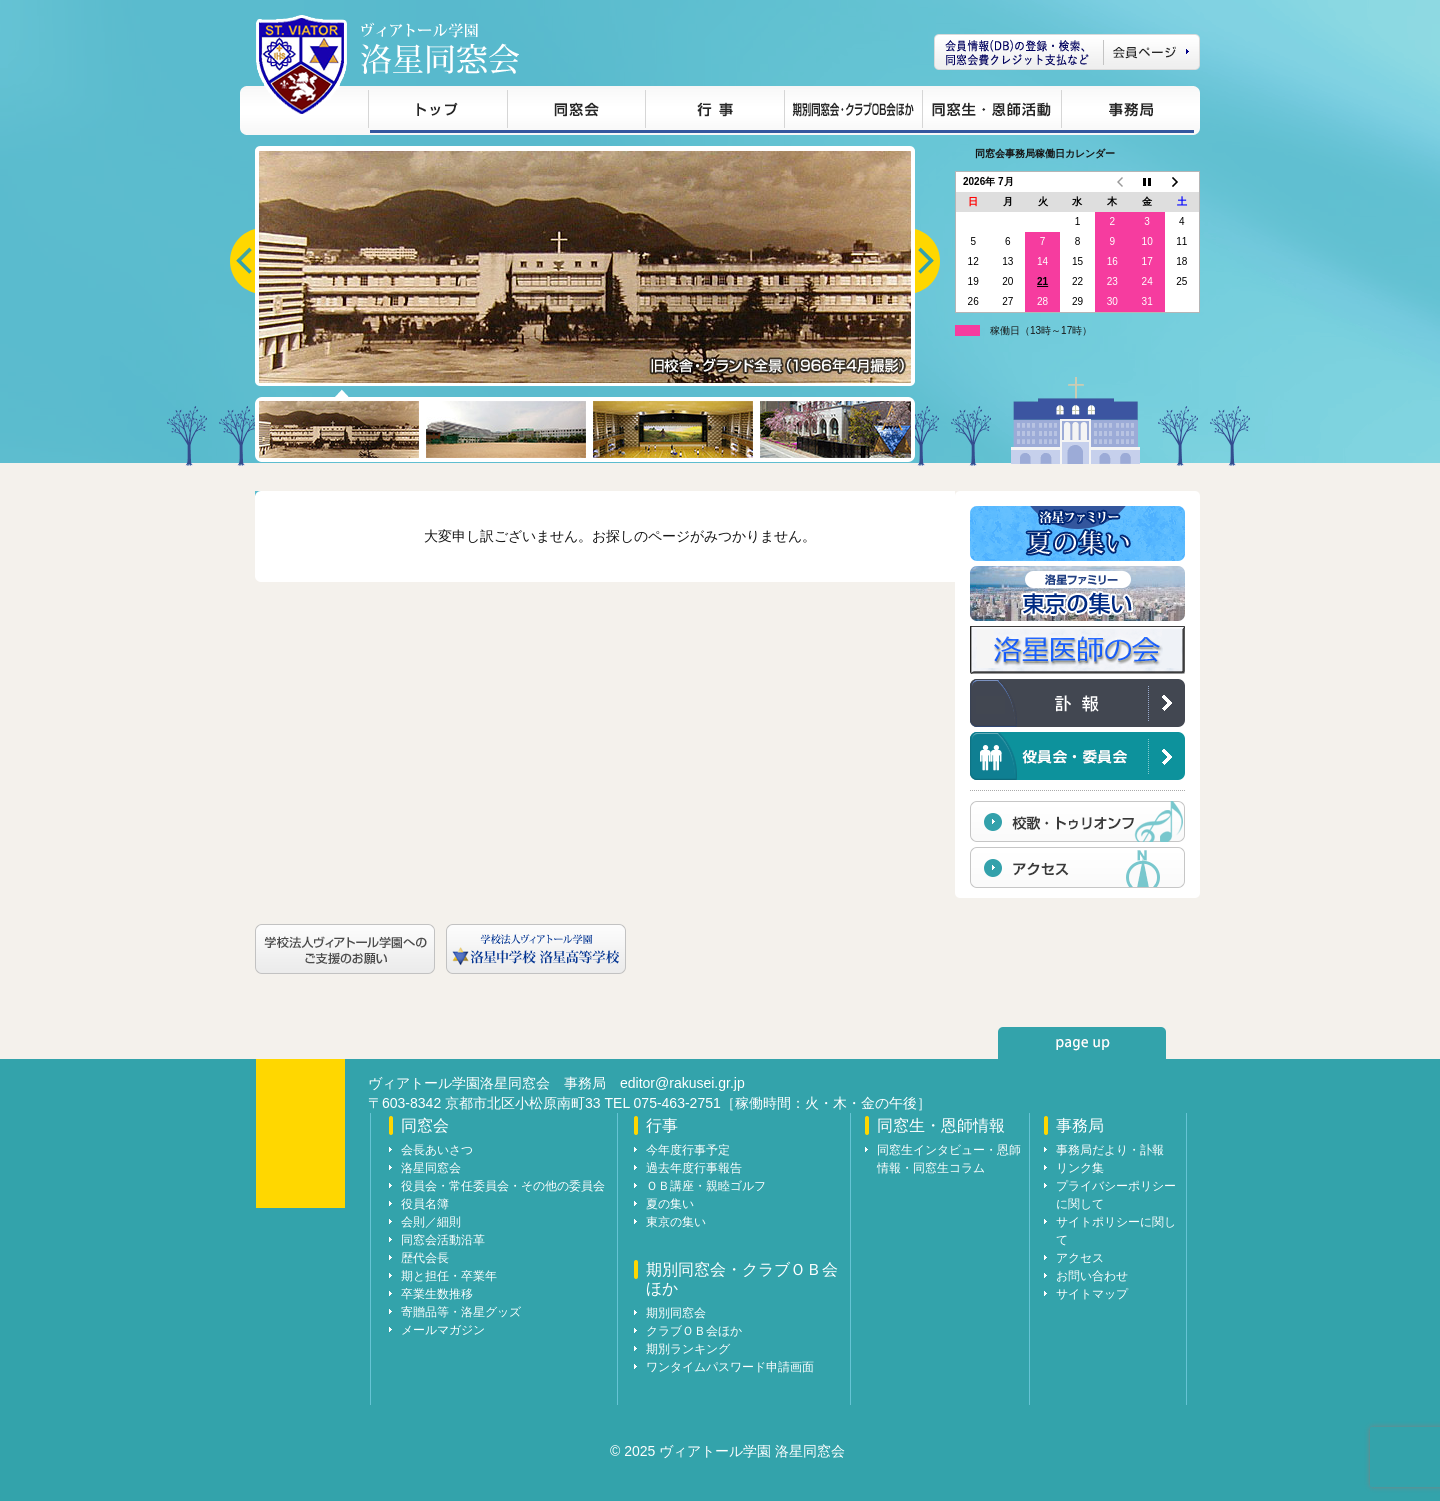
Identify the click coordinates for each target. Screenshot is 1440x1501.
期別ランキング (688, 1349)
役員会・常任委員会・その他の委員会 (503, 1186)
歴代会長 (425, 1258)
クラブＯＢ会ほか (694, 1331)
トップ (437, 112)
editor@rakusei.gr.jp (682, 1083)
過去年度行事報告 (694, 1168)
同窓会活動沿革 (443, 1240)
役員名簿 (425, 1204)
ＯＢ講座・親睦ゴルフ (706, 1186)
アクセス (1080, 1258)
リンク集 (1080, 1168)
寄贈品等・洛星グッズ (461, 1312)
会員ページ (1067, 52)
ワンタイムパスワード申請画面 (730, 1367)
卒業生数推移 (437, 1294)
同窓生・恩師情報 (991, 112)
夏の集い (670, 1204)
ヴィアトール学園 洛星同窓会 (440, 48)
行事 (714, 112)
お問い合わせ (1092, 1276)
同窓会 (576, 112)
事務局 (1127, 112)
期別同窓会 (676, 1313)
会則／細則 (431, 1222)
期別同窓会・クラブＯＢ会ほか (853, 112)
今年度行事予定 (688, 1150)
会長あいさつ (437, 1150)
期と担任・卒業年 (449, 1276)
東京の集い (676, 1222)
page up (1082, 1043)
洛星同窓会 (431, 1168)
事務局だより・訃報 (1110, 1150)
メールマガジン (443, 1330)
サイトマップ (1092, 1294)
